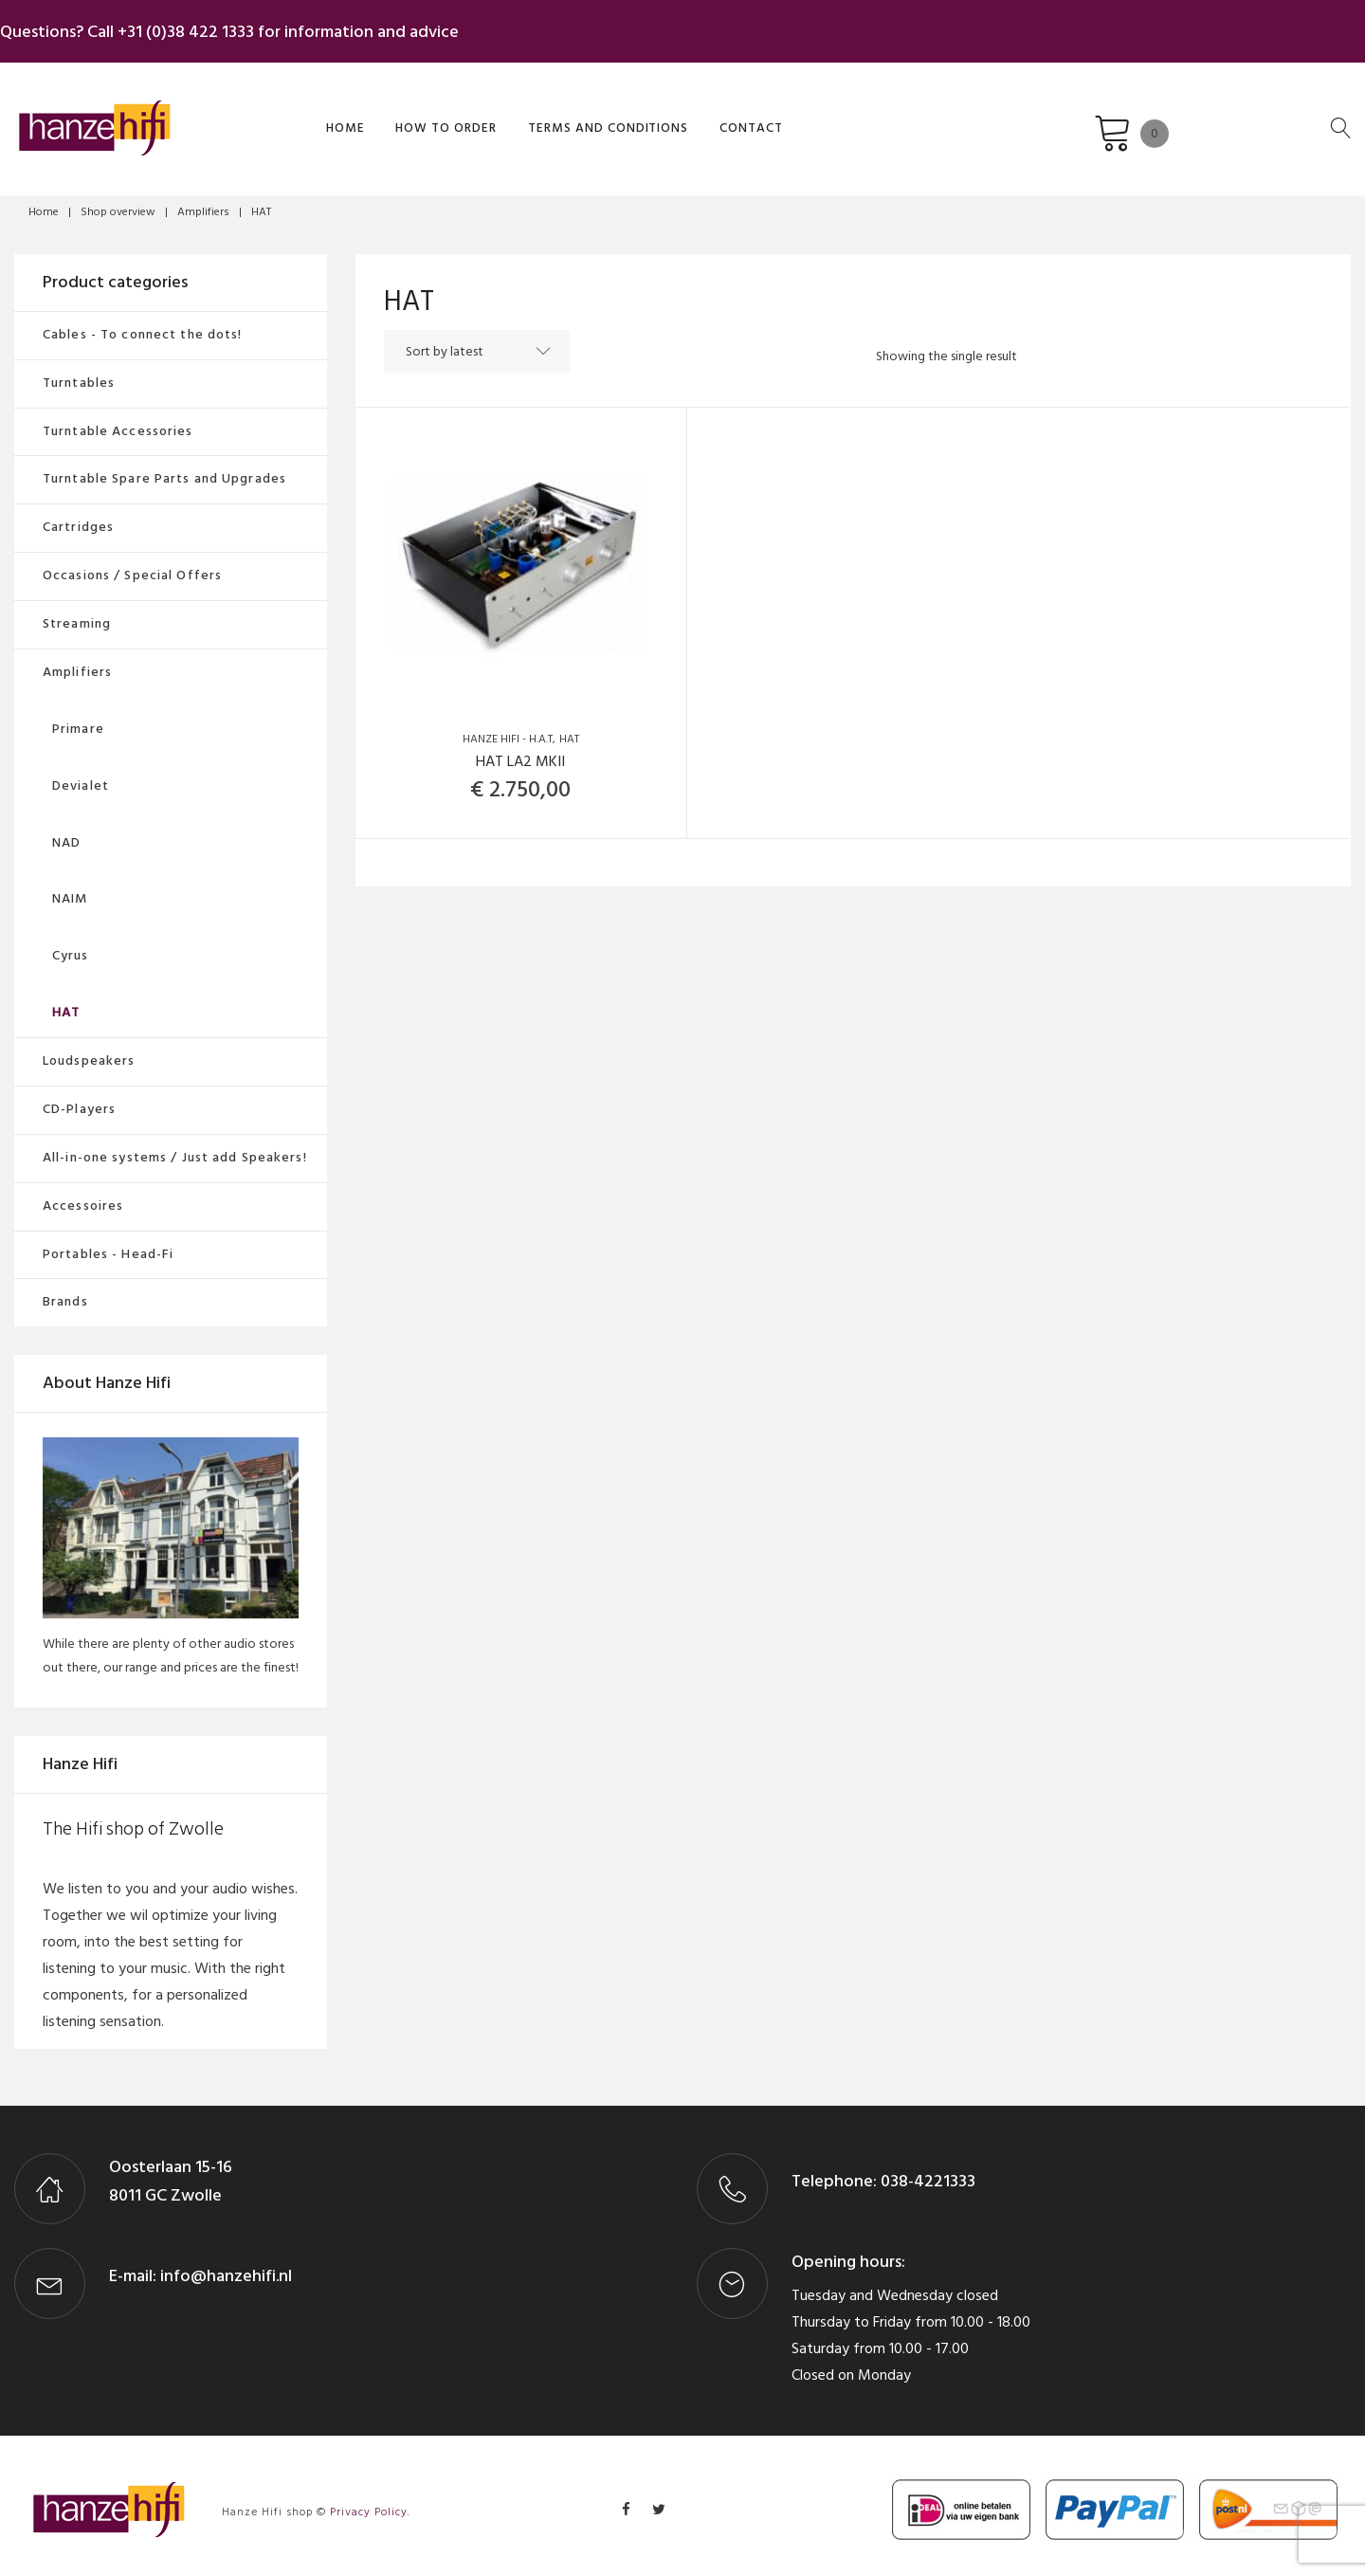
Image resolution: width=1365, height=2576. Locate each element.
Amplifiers (203, 202)
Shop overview (118, 202)
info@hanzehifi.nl (226, 2266)
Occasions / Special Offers (132, 565)
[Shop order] (535, 341)
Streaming (77, 614)
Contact (665, 116)
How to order (373, 116)
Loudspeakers (89, 1051)
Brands (65, 1292)
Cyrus (70, 946)
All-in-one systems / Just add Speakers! (175, 1148)
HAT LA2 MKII (520, 752)
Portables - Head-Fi (108, 1244)
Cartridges (78, 517)
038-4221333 (926, 2171)
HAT (569, 730)
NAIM (69, 889)
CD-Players (79, 1099)
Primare (78, 719)
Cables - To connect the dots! (142, 325)
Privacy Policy (369, 2503)
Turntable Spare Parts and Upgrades (164, 469)
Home (278, 116)
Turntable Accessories (118, 421)
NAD (66, 833)
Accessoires (83, 1196)
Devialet (80, 776)
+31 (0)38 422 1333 (200, 27)
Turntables (79, 373)
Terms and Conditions (528, 116)
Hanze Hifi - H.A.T (508, 730)
